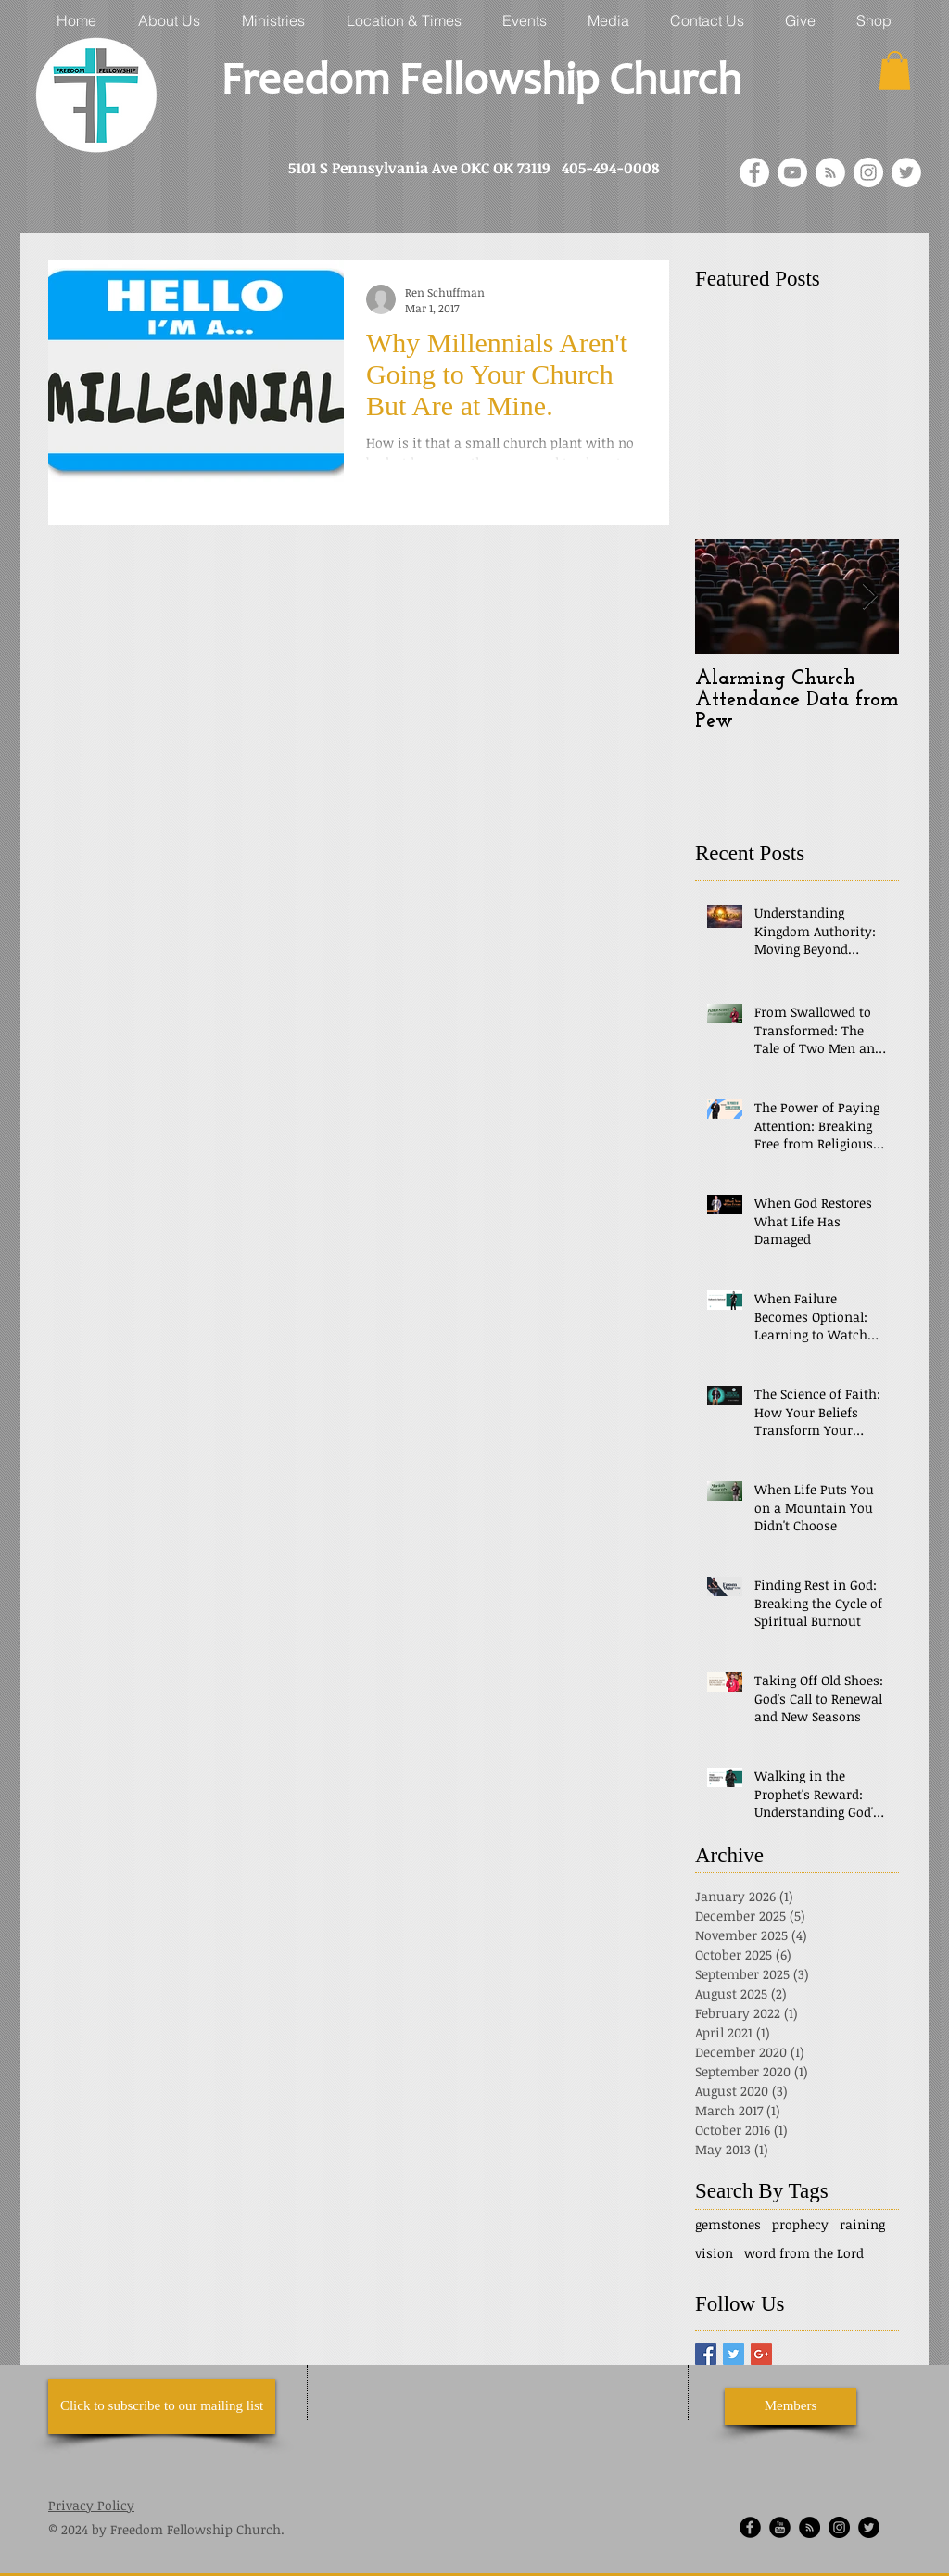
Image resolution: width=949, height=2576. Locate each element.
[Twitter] (906, 172)
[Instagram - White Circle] (868, 172)
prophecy (800, 2224)
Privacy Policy (91, 2505)
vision (714, 2253)
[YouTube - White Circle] (792, 172)
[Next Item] (869, 596)
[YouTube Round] (780, 2527)
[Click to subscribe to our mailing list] (161, 2406)
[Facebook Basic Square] (705, 2354)
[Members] (790, 2406)
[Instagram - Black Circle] (839, 2527)
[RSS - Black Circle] (809, 2527)
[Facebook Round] (750, 2527)
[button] (895, 70)
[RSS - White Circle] (830, 172)
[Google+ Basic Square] (761, 2354)
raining (862, 2224)
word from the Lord (804, 2253)
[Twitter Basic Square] (733, 2354)
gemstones (728, 2224)
